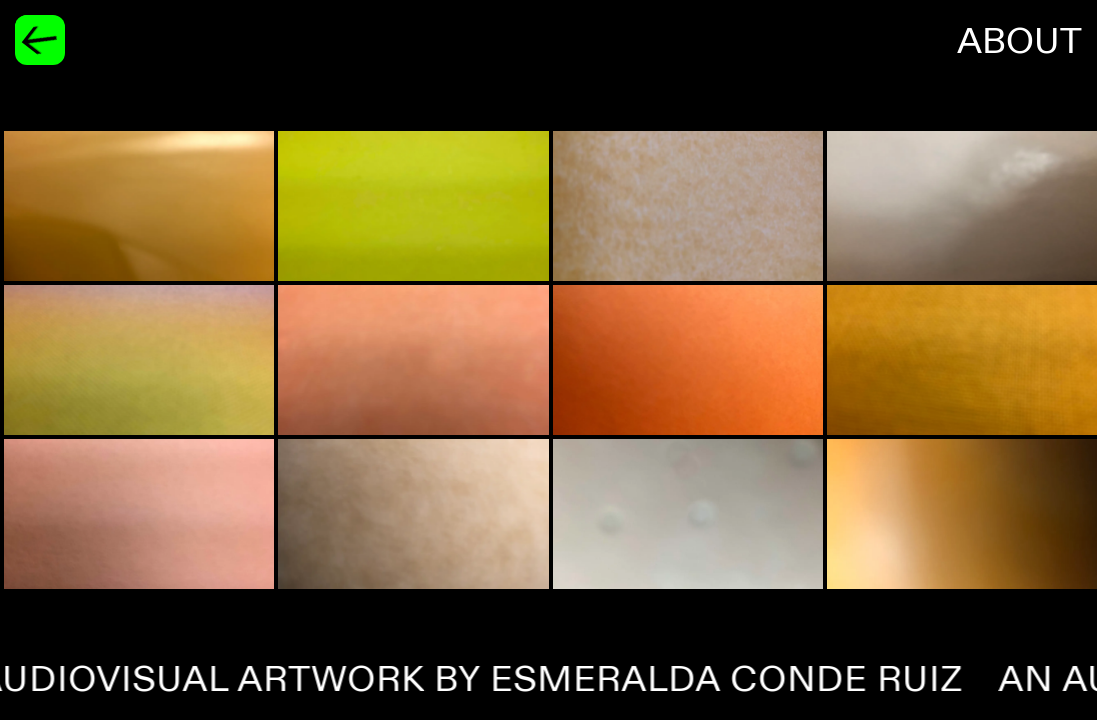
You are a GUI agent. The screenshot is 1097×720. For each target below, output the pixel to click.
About (1019, 42)
